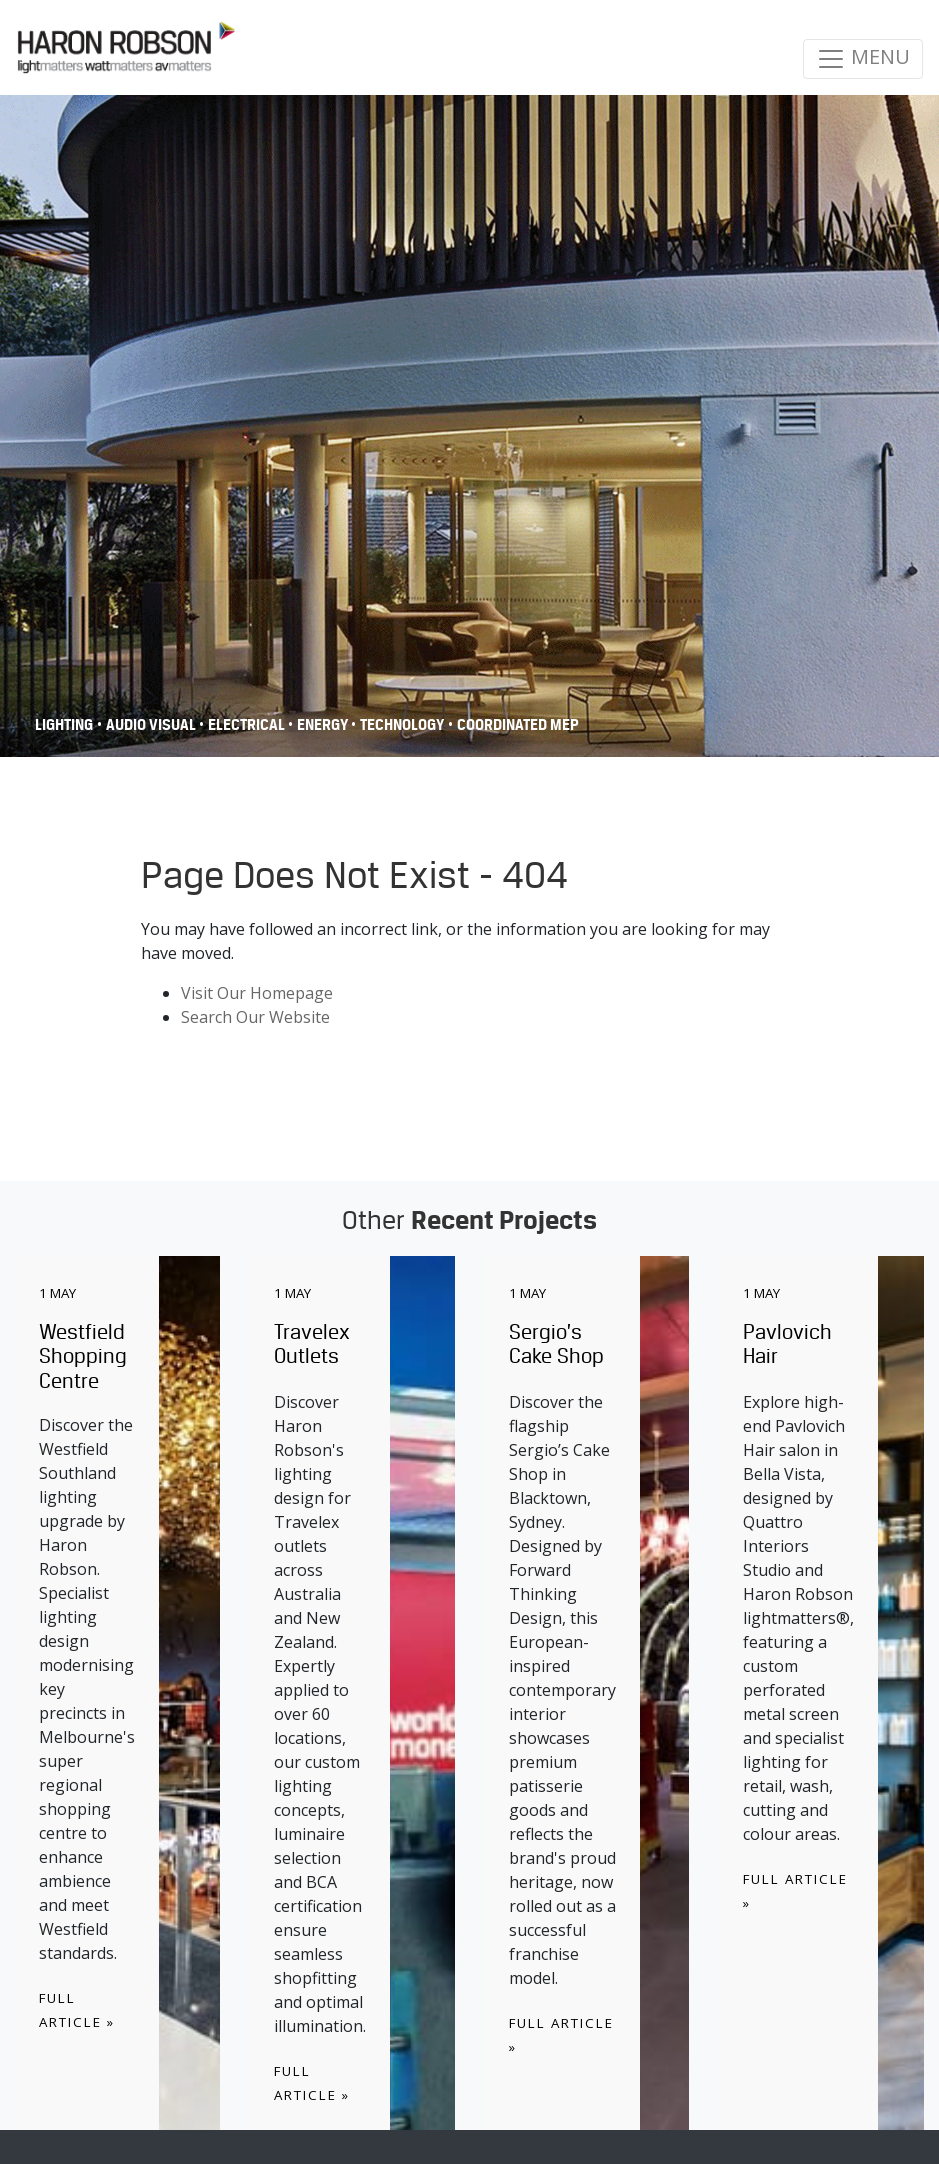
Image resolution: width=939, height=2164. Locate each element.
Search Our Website (255, 1017)
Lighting (64, 725)
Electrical (248, 725)
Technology (402, 725)
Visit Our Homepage (257, 993)
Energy (324, 725)
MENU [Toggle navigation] (863, 58)
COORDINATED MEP (518, 725)
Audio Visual (152, 725)
